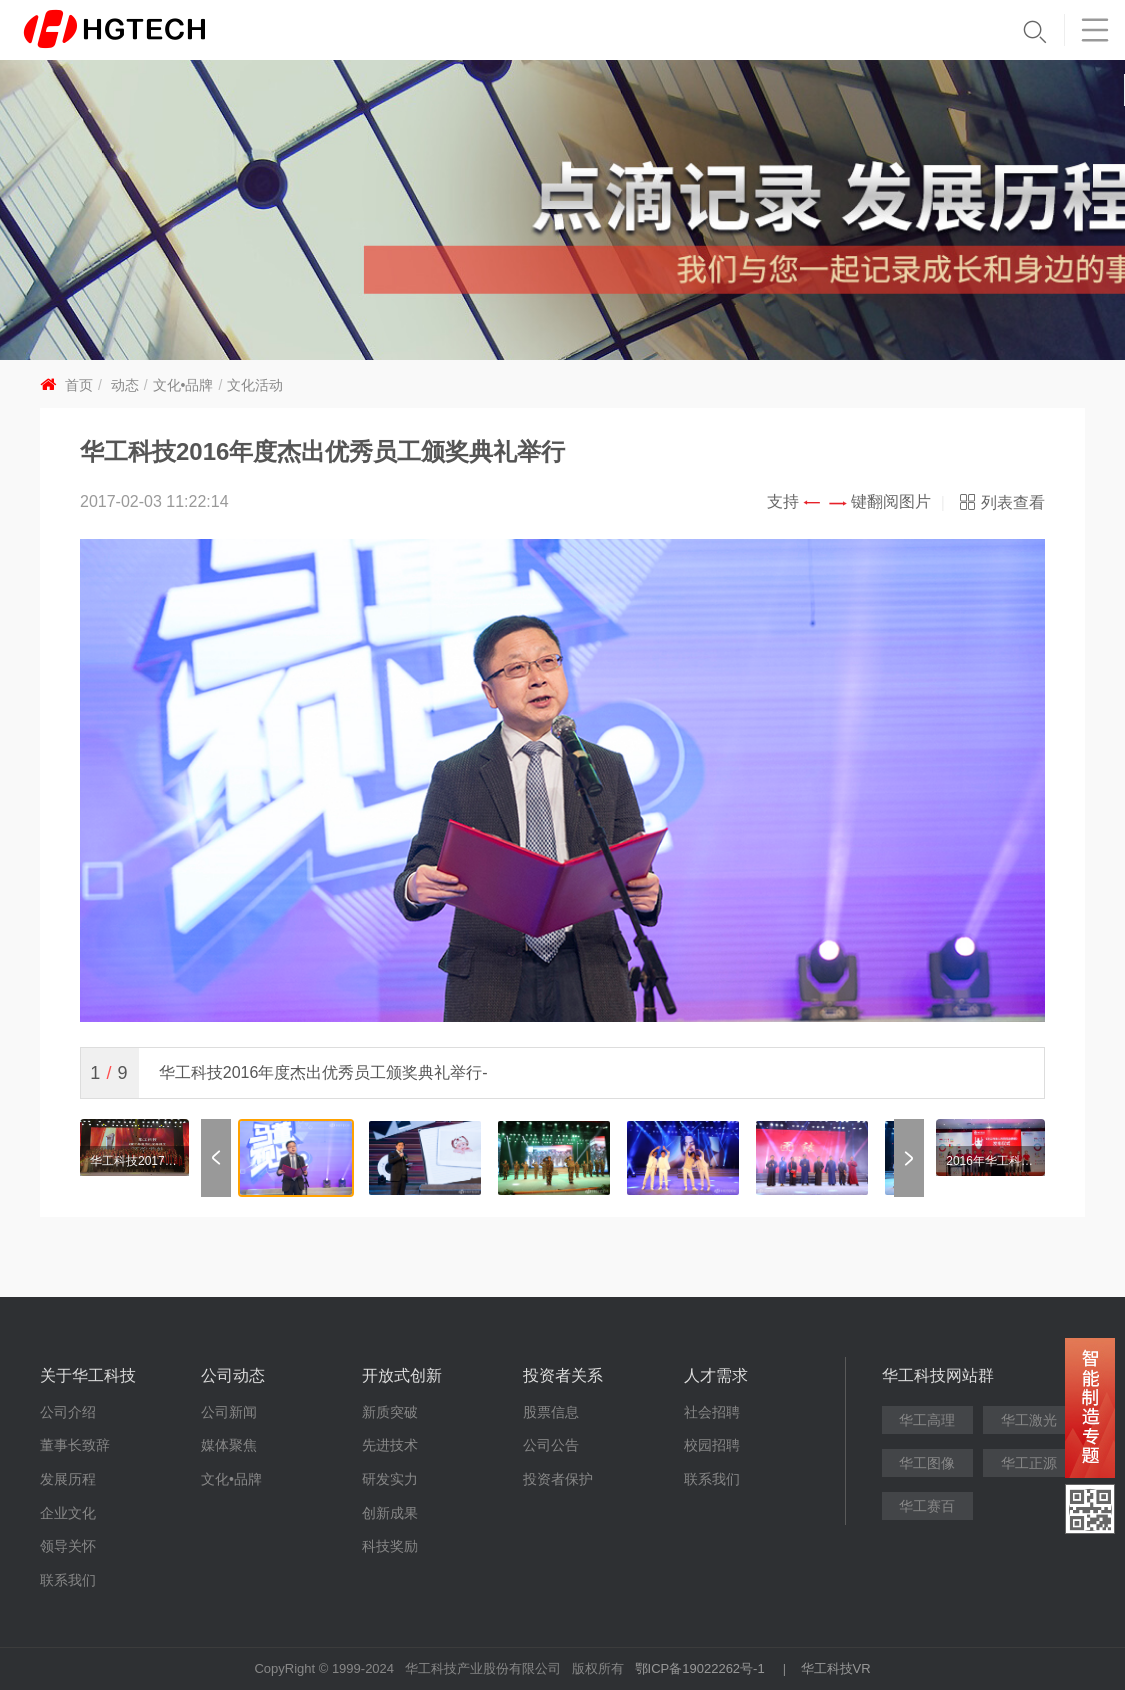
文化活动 (255, 385)
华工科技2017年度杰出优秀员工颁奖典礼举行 (134, 1161)
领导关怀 (68, 1546)
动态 (125, 385)
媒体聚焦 (229, 1445)
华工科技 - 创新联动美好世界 (147, 30)
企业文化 (68, 1513)
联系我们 (68, 1580)
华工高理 (927, 1420)
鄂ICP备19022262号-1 (700, 1668)
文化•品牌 (183, 385)
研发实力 (390, 1479)
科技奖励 (390, 1546)
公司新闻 (229, 1412)
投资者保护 (558, 1479)
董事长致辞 (75, 1445)
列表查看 (1013, 502)
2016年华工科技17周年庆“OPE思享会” (990, 1161)
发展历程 (68, 1479)
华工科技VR (836, 1668)
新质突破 (390, 1412)
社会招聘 (712, 1412)
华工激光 (1029, 1420)
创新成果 (390, 1513)
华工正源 (1029, 1463)
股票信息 (551, 1412)
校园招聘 (712, 1445)
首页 (79, 385)
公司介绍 (68, 1412)
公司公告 (551, 1445)
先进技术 (390, 1445)
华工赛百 (927, 1506)
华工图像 (927, 1463)
